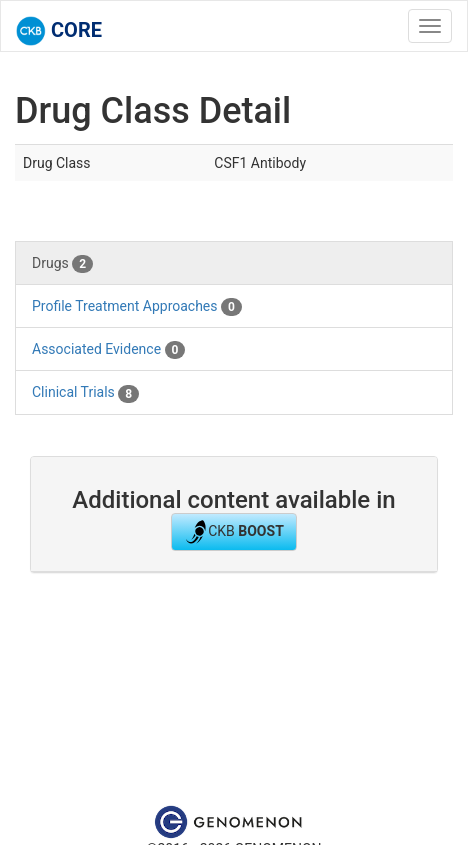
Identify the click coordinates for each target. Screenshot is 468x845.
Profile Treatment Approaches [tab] (137, 307)
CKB (234, 532)
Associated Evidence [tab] (108, 350)
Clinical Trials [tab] (85, 393)
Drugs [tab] (62, 264)
